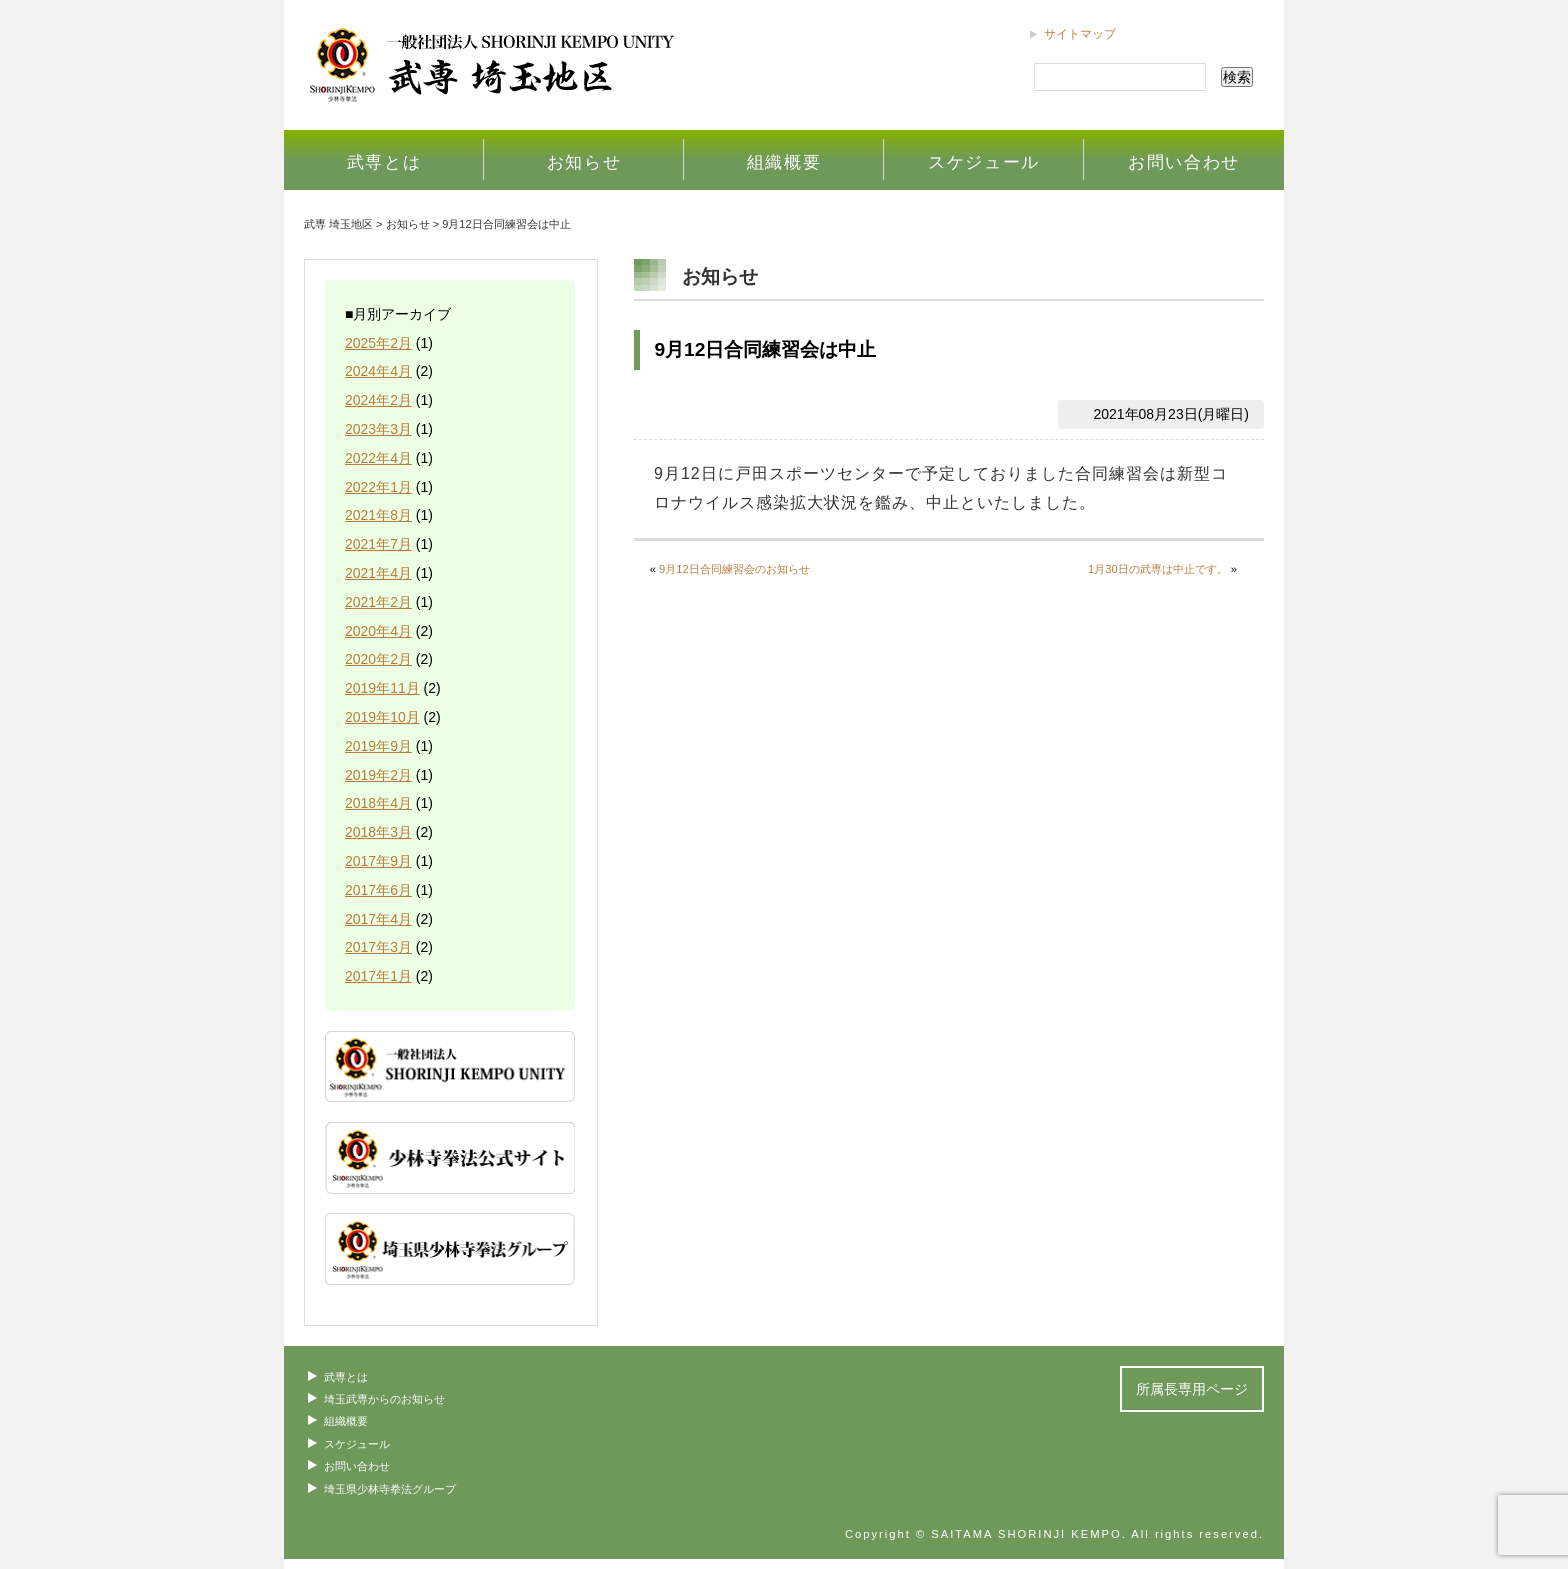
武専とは (384, 162)
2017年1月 (378, 976)
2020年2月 (378, 659)
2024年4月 (378, 371)
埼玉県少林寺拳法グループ (390, 1489)
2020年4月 (378, 631)
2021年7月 (378, 544)
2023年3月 (378, 429)
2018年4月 (378, 803)
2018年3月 (378, 832)
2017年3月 (378, 947)
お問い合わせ (1184, 162)
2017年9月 (378, 861)
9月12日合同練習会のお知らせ (734, 569)
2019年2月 (378, 775)
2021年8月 (378, 515)
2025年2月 (378, 343)
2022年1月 (378, 487)
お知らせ (584, 162)
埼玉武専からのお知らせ (384, 1399)
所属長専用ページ (1192, 1389)
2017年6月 (378, 890)
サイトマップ (1080, 34)
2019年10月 (382, 717)
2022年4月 (378, 458)
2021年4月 (378, 573)
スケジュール (984, 162)
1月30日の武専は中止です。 (1158, 569)
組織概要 (784, 162)
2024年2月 (378, 400)
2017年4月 (378, 919)
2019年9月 (378, 746)
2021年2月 (378, 602)
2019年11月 (382, 688)
